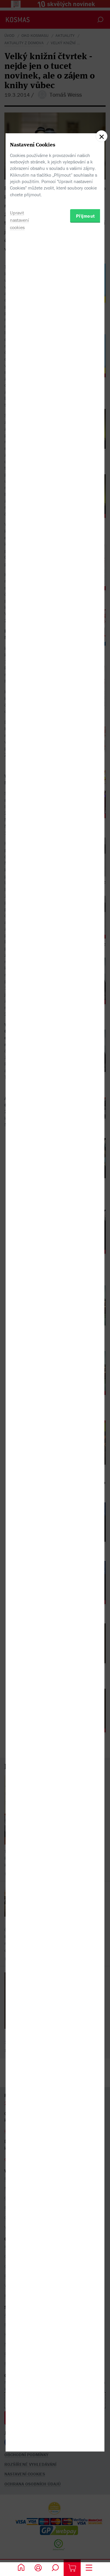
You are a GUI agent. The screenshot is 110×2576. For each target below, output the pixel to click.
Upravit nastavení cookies (19, 1328)
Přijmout (85, 1324)
